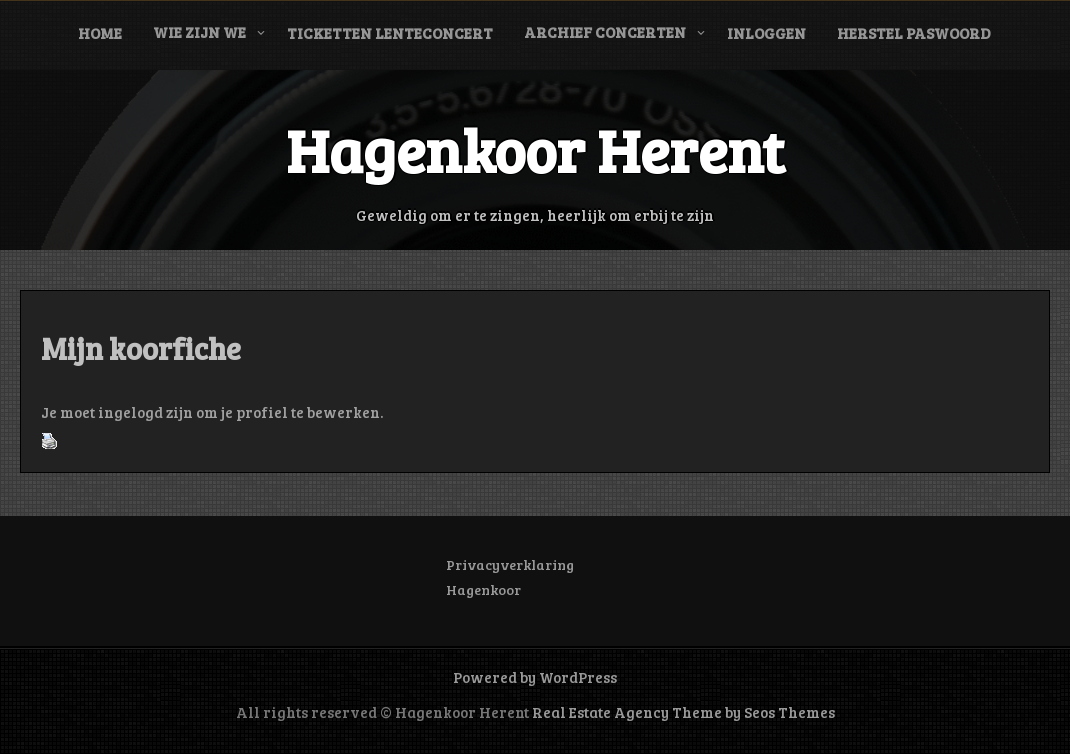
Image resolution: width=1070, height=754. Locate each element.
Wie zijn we (199, 32)
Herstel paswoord (914, 33)
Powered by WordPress (535, 677)
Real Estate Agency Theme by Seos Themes (683, 712)
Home (100, 33)
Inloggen (766, 33)
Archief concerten (605, 32)
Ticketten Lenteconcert (390, 33)
